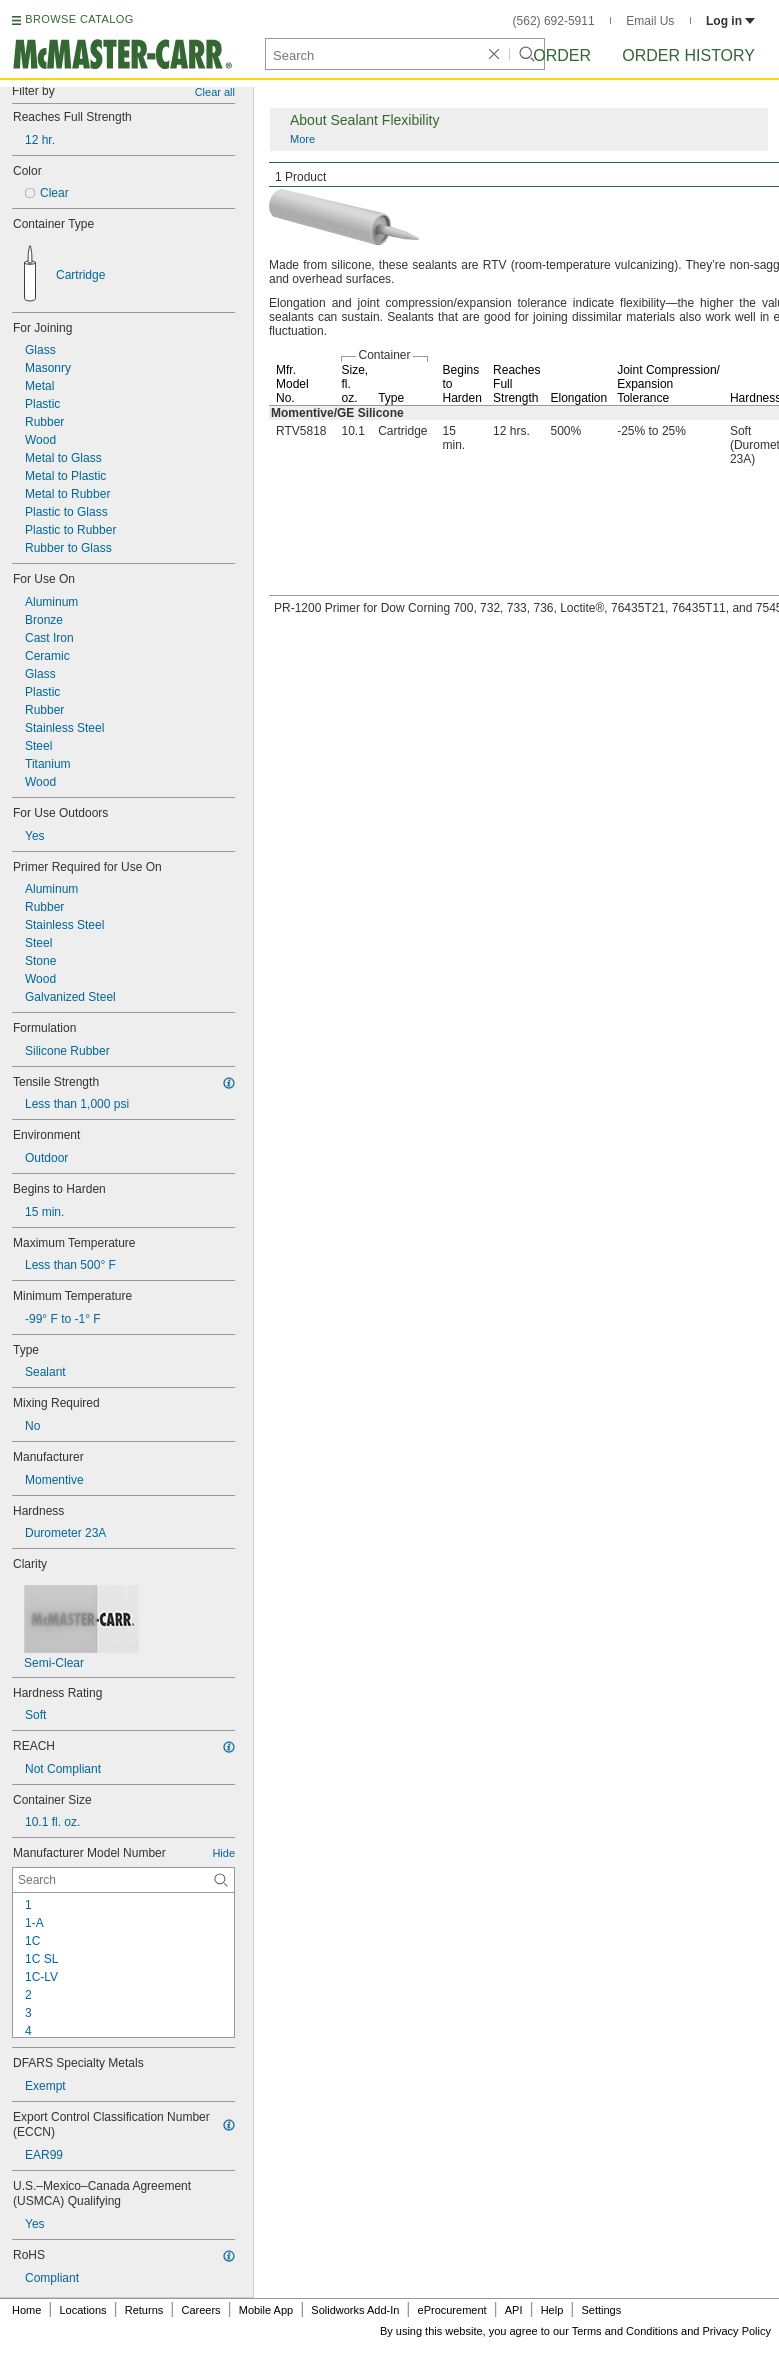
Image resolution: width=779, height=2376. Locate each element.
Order (562, 55)
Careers (200, 2310)
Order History (688, 55)
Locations (83, 2310)
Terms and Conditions (625, 2331)
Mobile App (266, 2310)
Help (552, 2310)
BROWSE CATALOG (79, 19)
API (514, 2310)
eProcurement (452, 2310)
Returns (144, 2310)
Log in (730, 21)
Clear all (215, 92)
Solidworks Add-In (355, 2310)
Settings (601, 2310)
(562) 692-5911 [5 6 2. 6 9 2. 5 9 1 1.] (554, 21)
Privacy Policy (737, 2331)
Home (26, 2310)
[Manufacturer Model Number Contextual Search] (123, 1880)
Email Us (650, 21)
